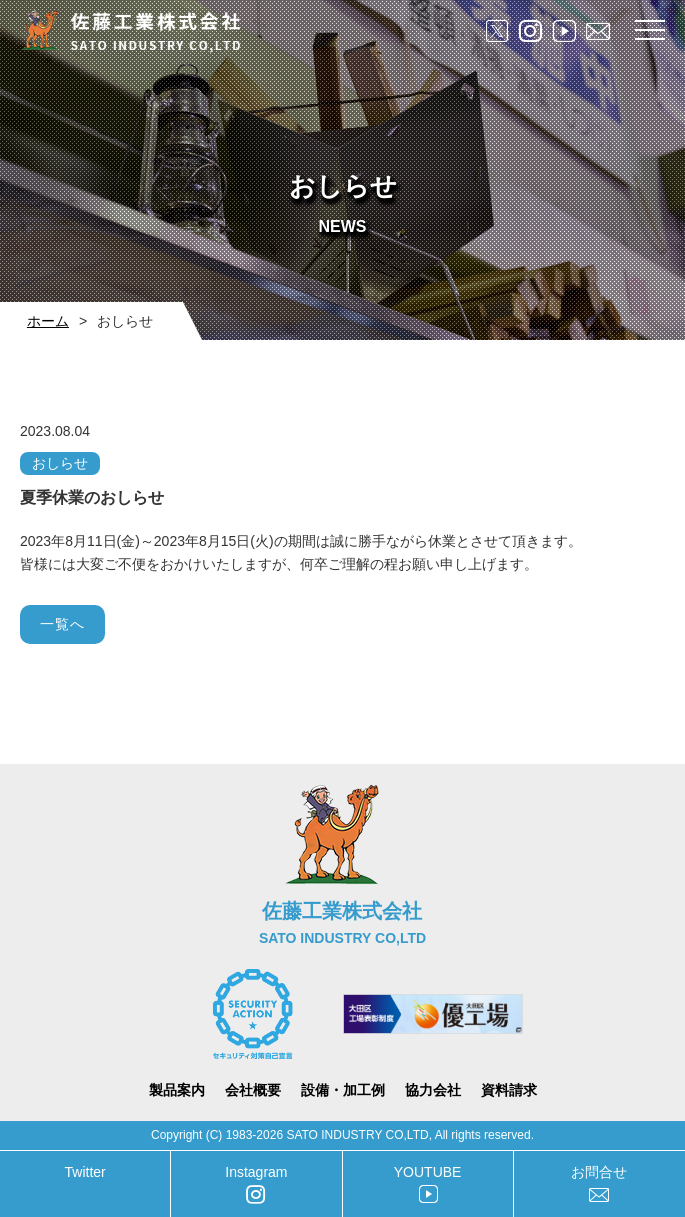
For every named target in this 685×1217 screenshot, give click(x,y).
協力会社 (433, 1090)
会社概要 (253, 1090)
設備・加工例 (343, 1090)
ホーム (48, 321)
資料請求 (509, 1090)
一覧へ (62, 624)
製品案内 (177, 1090)
